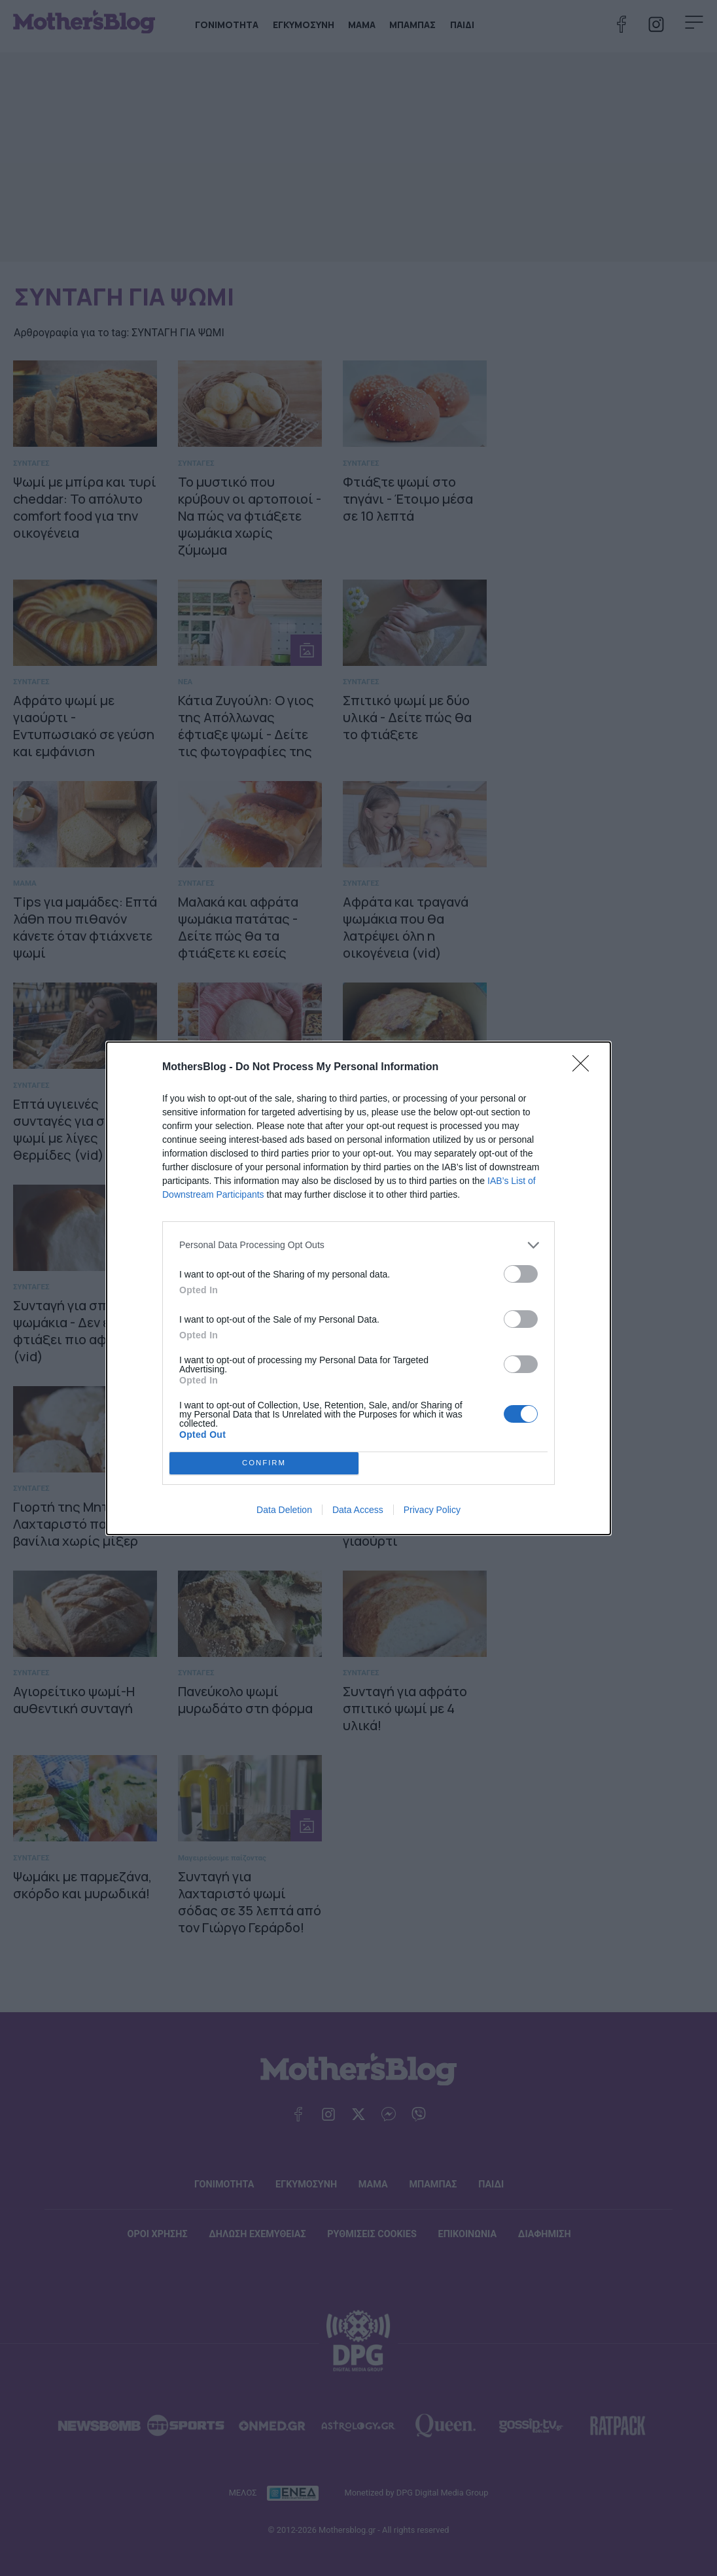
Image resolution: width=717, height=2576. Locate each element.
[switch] (521, 1274)
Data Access (357, 1510)
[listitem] (358, 1245)
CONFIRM (264, 1462)
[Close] (584, 1067)
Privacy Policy (432, 1510)
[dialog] (358, 1288)
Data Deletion (284, 1510)
